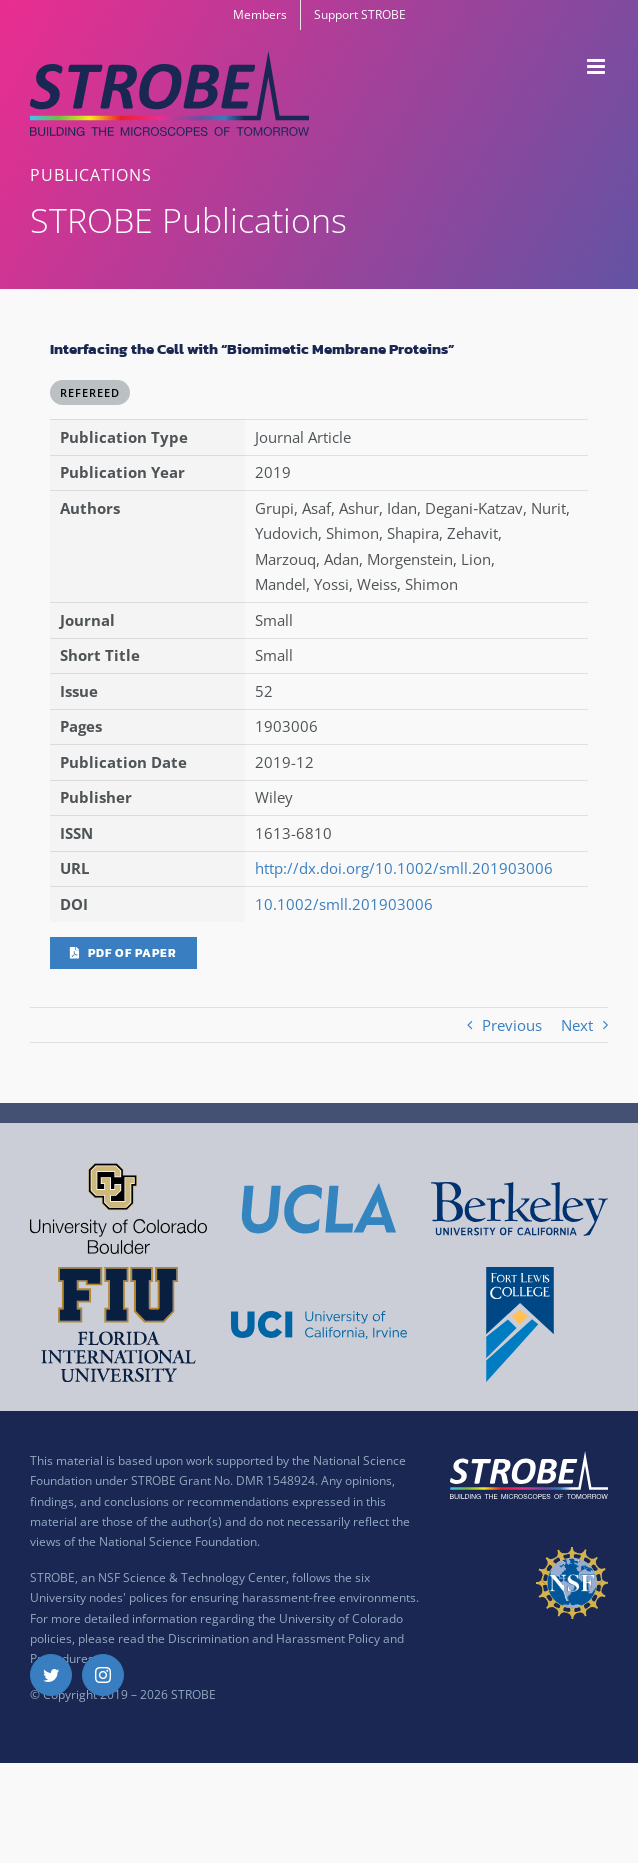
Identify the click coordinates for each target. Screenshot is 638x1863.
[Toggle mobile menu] (597, 66)
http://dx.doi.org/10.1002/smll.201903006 (404, 868)
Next (577, 1025)
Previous (512, 1025)
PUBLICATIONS (91, 175)
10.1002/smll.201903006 (344, 904)
